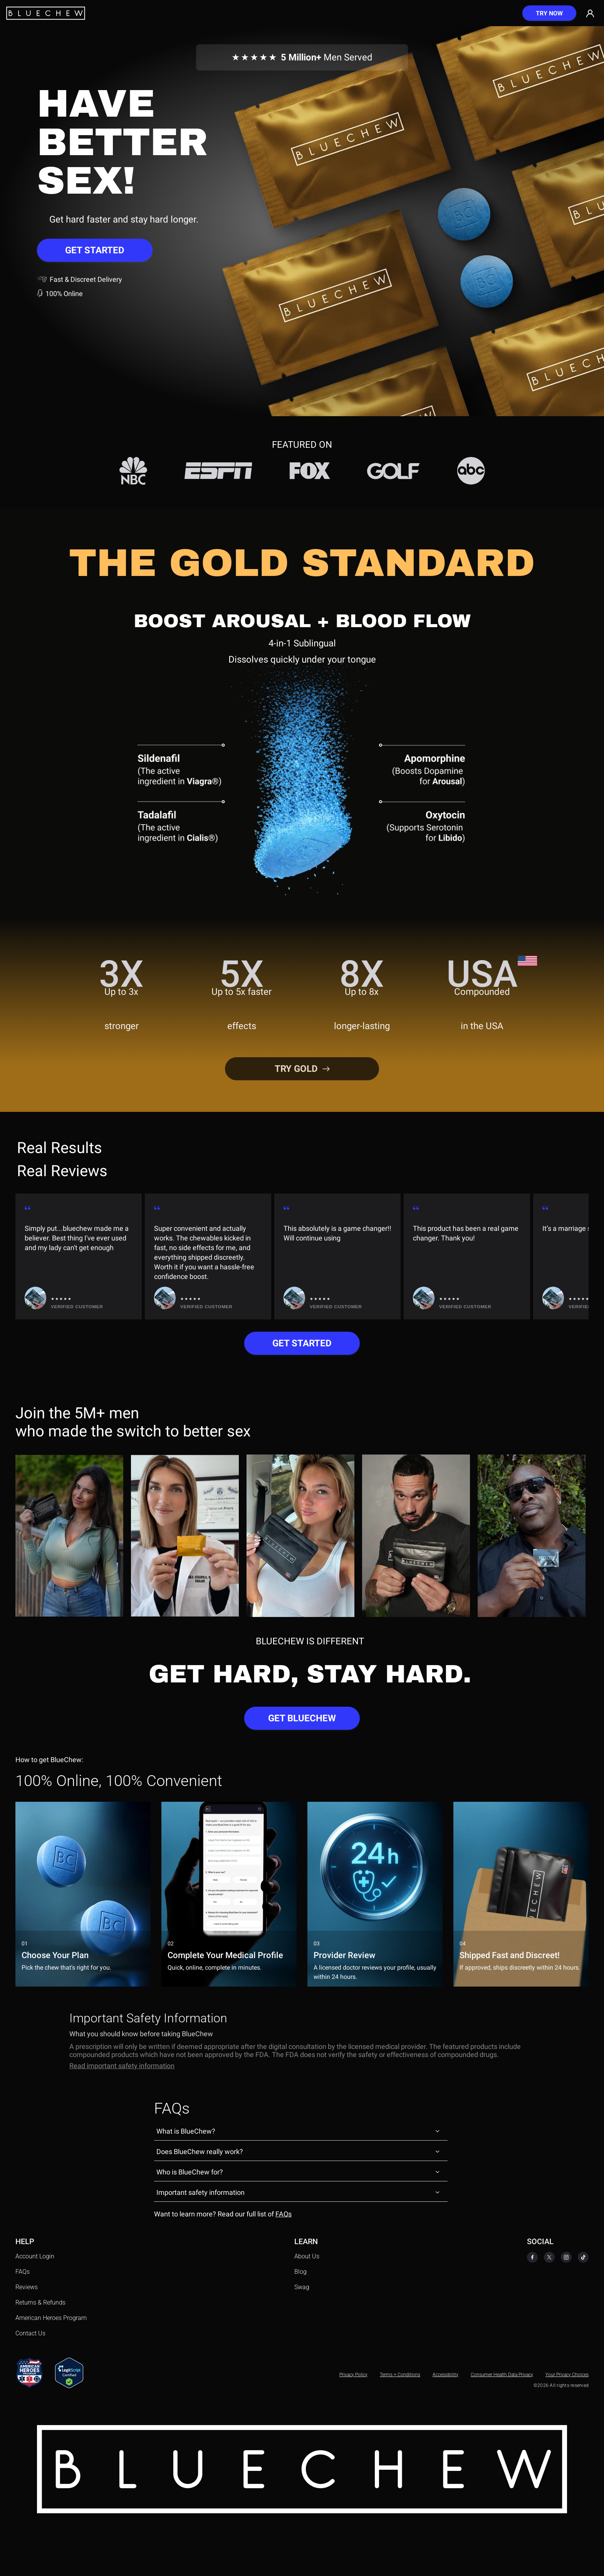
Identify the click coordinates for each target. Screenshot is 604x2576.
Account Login (34, 2256)
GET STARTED (94, 250)
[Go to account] (590, 13)
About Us (306, 2256)
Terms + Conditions (400, 2374)
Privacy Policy (353, 2374)
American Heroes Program (51, 2318)
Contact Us (30, 2333)
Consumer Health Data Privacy (502, 2374)
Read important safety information (121, 2066)
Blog (300, 2271)
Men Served (302, 57)
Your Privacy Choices (567, 2374)
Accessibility (445, 2374)
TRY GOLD (302, 1068)
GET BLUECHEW (302, 1718)
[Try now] (549, 13)
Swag (301, 2287)
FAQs (283, 2214)
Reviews (26, 2287)
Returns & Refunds (40, 2302)
